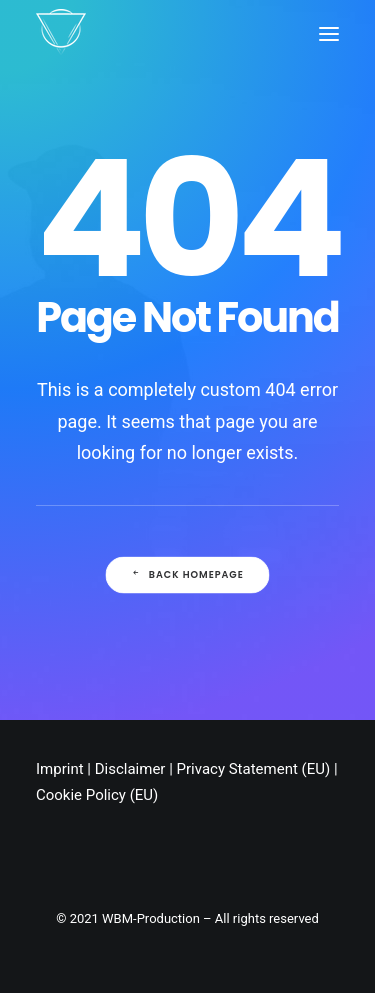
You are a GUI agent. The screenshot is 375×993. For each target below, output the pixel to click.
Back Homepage (187, 574)
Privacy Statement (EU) (254, 769)
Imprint (60, 769)
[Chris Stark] (61, 33)
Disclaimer (130, 769)
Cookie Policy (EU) (97, 795)
